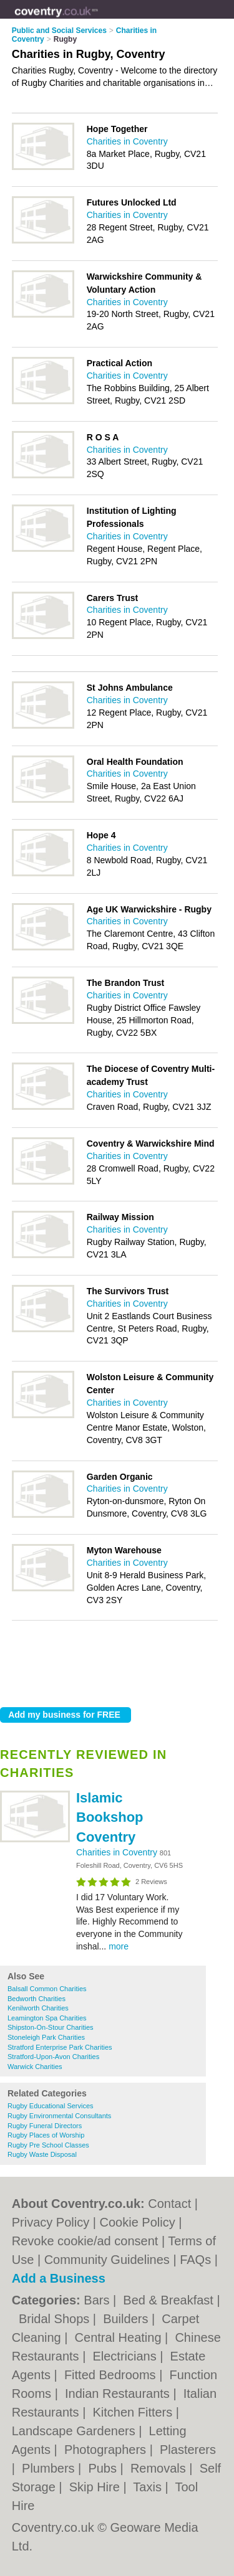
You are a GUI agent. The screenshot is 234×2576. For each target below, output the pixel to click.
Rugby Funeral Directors (44, 2125)
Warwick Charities (34, 2066)
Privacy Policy (50, 2222)
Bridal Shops (56, 2319)
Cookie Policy (137, 2222)
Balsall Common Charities (47, 1988)
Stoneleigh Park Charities (46, 2037)
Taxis (149, 2487)
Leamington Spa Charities (47, 2018)
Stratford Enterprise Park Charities (59, 2047)
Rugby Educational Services (50, 2106)
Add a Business (58, 2278)
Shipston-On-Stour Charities (50, 2027)
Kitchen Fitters (133, 2412)
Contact (169, 2203)
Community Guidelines (107, 2259)
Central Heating (120, 2337)
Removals (159, 2468)
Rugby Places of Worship (45, 2135)
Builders (127, 2319)
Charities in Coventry (118, 1852)
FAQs (195, 2259)
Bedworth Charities (36, 1998)
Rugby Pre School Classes (48, 2145)
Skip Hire (96, 2487)
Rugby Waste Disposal (42, 2154)
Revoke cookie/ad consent (85, 2241)
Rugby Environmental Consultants (59, 2115)
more (119, 1946)
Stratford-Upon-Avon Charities (53, 2056)
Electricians (126, 2356)
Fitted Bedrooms (111, 2375)
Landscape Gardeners (75, 2431)
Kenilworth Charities (38, 2008)
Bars (98, 2300)
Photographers (107, 2449)
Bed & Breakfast (170, 2300)
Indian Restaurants (119, 2393)
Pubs (104, 2468)
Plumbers (50, 2468)
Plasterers (188, 2449)
